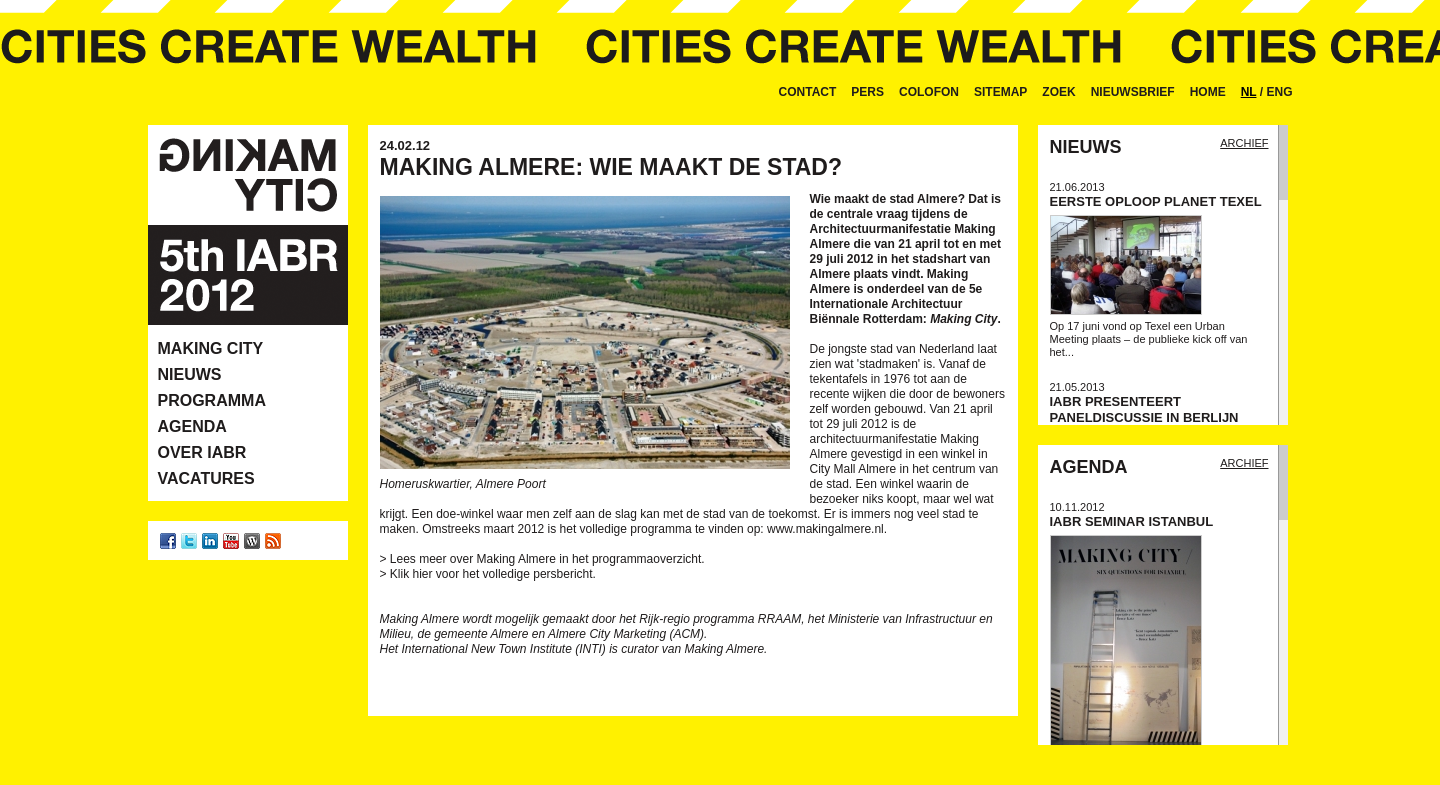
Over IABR (202, 452)
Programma (212, 400)
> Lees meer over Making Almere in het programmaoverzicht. (542, 559)
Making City (211, 348)
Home (1208, 92)
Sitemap (1000, 92)
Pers (867, 92)
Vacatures (206, 478)
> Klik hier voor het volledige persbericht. (488, 574)
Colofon (929, 92)
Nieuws (190, 374)
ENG (1279, 92)
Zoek (1058, 92)
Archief (1244, 143)
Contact (808, 92)
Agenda (192, 426)
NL (1249, 92)
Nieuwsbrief (1133, 92)
